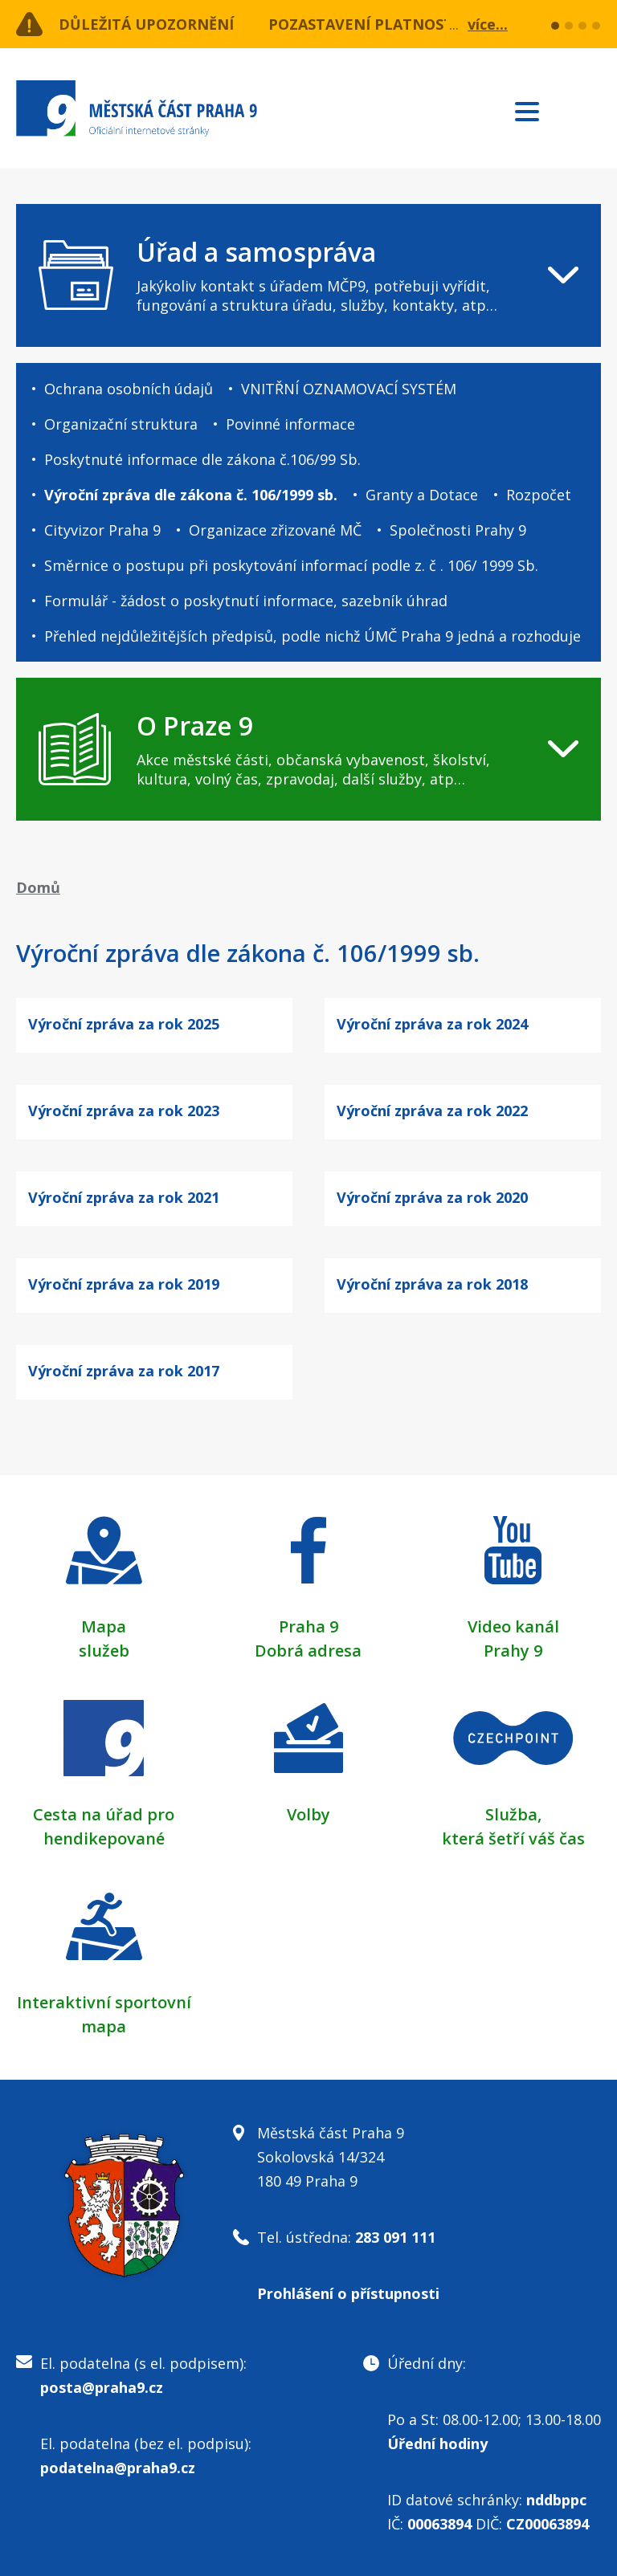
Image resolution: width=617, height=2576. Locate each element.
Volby (308, 1814)
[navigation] (308, 275)
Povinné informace (290, 424)
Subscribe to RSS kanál (586, 111)
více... (488, 24)
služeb (104, 1650)
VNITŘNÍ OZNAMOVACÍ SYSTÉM (348, 388)
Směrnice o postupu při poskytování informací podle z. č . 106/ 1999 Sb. (291, 565)
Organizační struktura (121, 424)
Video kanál (513, 1626)
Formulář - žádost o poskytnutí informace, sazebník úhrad (245, 600)
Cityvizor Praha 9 (102, 530)
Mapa (103, 1626)
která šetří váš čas (513, 1838)
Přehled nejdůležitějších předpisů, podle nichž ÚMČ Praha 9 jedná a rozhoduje (312, 636)
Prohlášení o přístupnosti (348, 2293)
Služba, (513, 1814)
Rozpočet (538, 494)
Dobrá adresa (308, 1650)
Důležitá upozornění (146, 24)
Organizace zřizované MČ (275, 530)
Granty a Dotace (422, 494)
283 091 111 (395, 2237)
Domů (38, 887)
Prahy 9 (513, 1650)
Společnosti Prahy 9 (458, 530)
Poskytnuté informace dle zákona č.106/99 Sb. (202, 459)
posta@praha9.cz (101, 2387)
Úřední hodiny (437, 2443)
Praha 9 (308, 1626)
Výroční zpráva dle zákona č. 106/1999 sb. (190, 494)
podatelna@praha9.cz (117, 2467)
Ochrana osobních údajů (128, 388)
